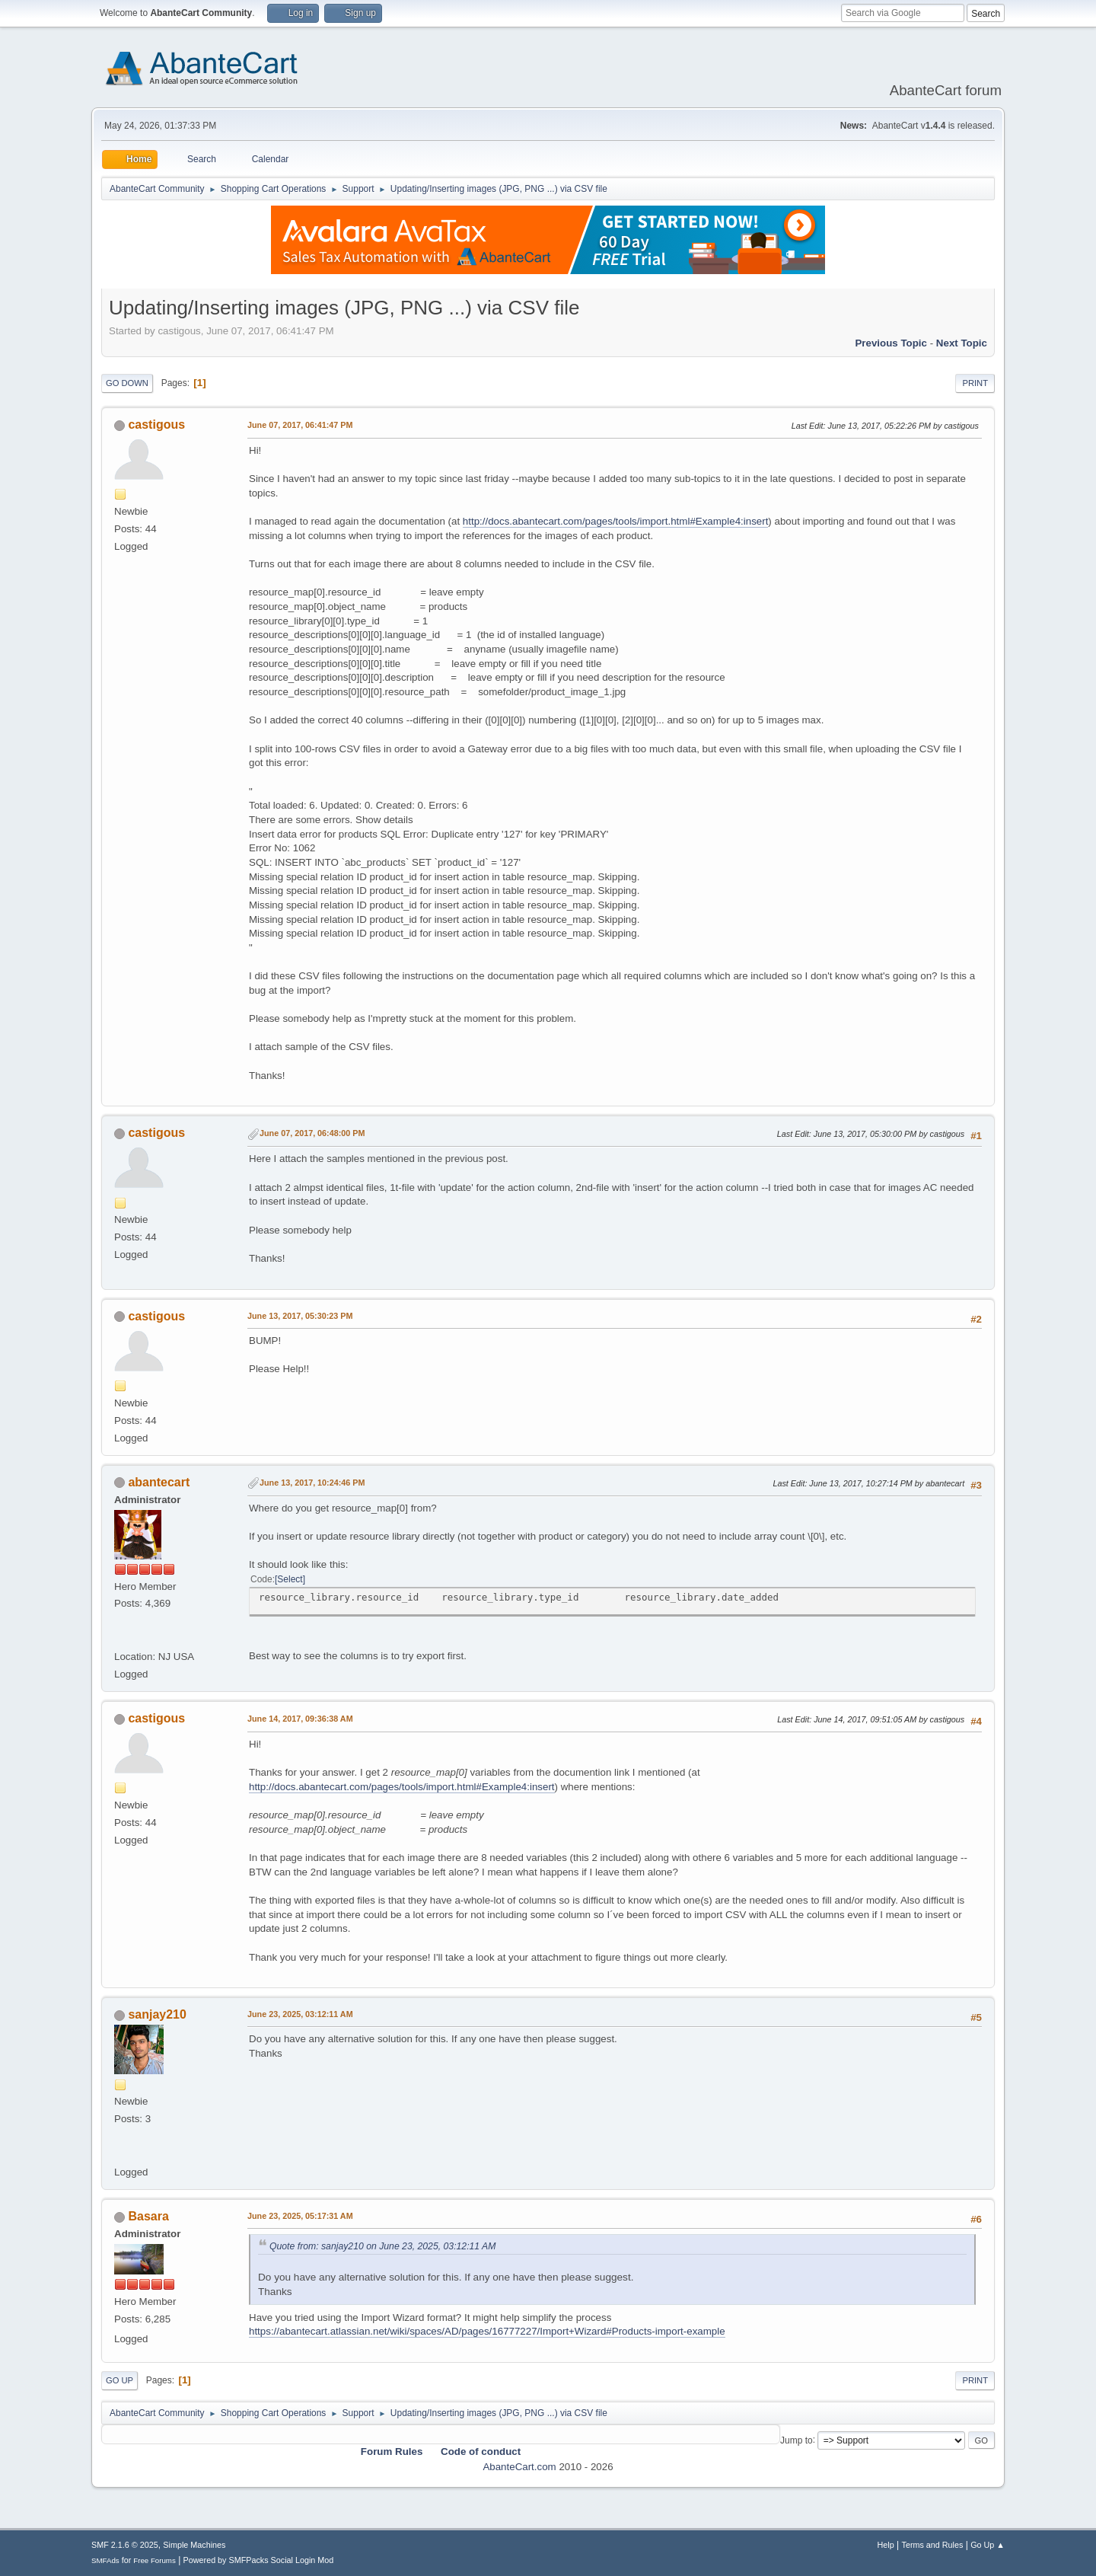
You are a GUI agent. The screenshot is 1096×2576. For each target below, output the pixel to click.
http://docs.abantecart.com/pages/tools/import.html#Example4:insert (616, 521)
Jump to (796, 2439)
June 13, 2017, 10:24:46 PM (312, 1482)
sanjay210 (157, 2014)
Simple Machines (194, 2544)
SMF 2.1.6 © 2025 (124, 2544)
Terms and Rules (933, 2544)
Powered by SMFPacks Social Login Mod (258, 2560)
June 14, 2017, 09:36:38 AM (300, 1718)
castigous (156, 424)
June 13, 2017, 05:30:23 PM (299, 1315)
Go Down (127, 383)
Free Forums (154, 2560)
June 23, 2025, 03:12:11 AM (300, 2014)
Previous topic (891, 343)
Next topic (961, 343)
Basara (148, 2216)
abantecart (159, 1482)
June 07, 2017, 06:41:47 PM (299, 424)
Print (975, 383)
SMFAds (105, 2560)
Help (886, 2544)
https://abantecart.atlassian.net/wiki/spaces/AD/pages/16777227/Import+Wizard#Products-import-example (487, 2331)
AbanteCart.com (519, 2466)
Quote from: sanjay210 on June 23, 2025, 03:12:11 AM (382, 2246)
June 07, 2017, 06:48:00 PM (312, 1133)
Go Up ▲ (987, 2544)
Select (289, 1579)
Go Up (119, 2380)
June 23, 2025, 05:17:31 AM (300, 2215)
